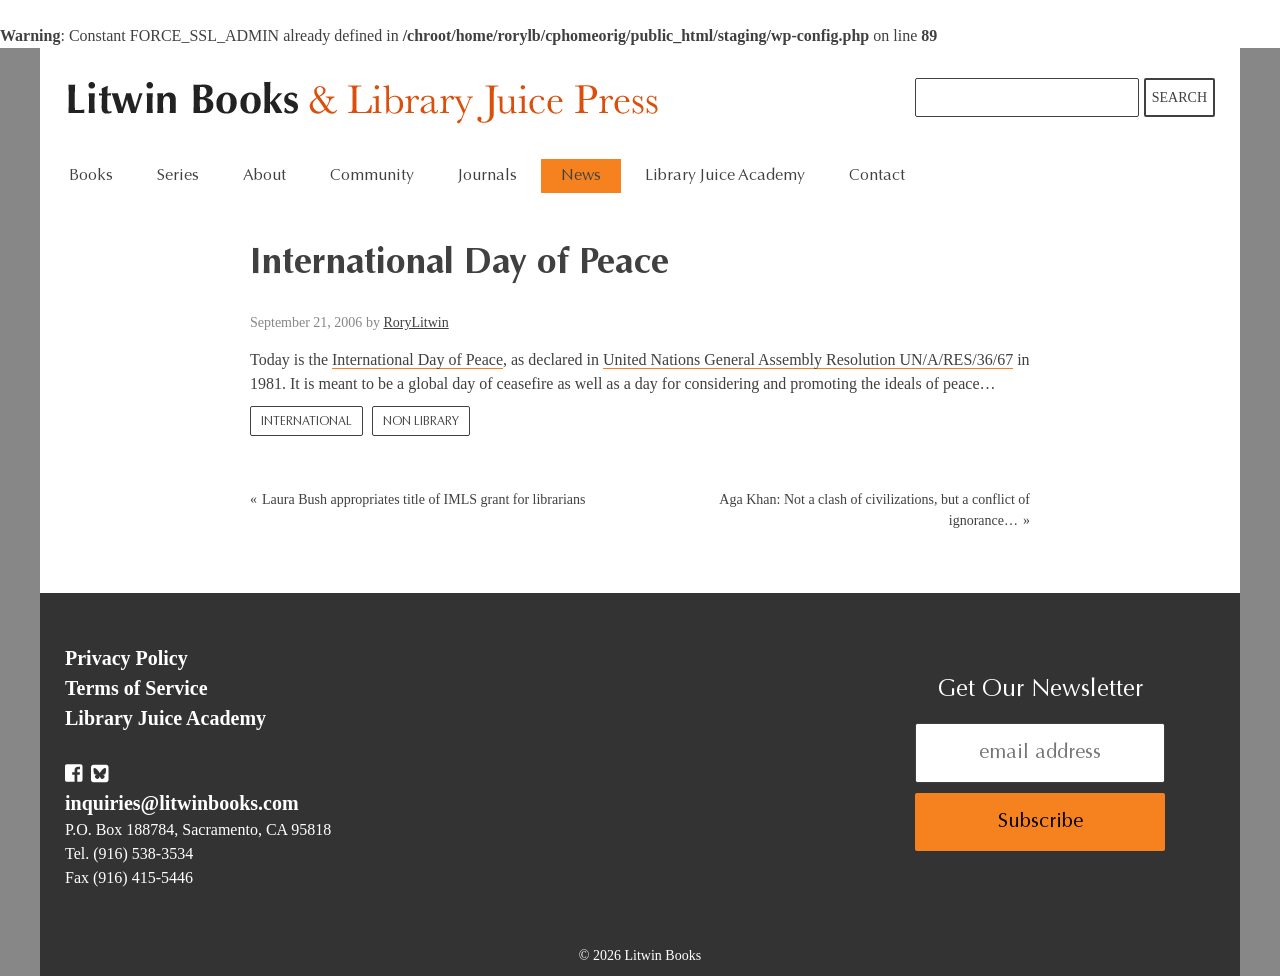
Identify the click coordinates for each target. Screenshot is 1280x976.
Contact (877, 176)
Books (91, 176)
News (581, 176)
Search (1179, 97)
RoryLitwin (415, 322)
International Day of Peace (417, 359)
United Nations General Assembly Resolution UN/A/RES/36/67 (808, 359)
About (264, 176)
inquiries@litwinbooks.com (182, 803)
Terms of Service (136, 688)
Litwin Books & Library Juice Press (367, 103)
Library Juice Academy (725, 176)
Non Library (421, 422)
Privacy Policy (126, 658)
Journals (487, 176)
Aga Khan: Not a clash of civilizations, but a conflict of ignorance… (874, 510)
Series (178, 176)
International (306, 422)
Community (372, 176)
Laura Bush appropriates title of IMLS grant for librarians (423, 499)
